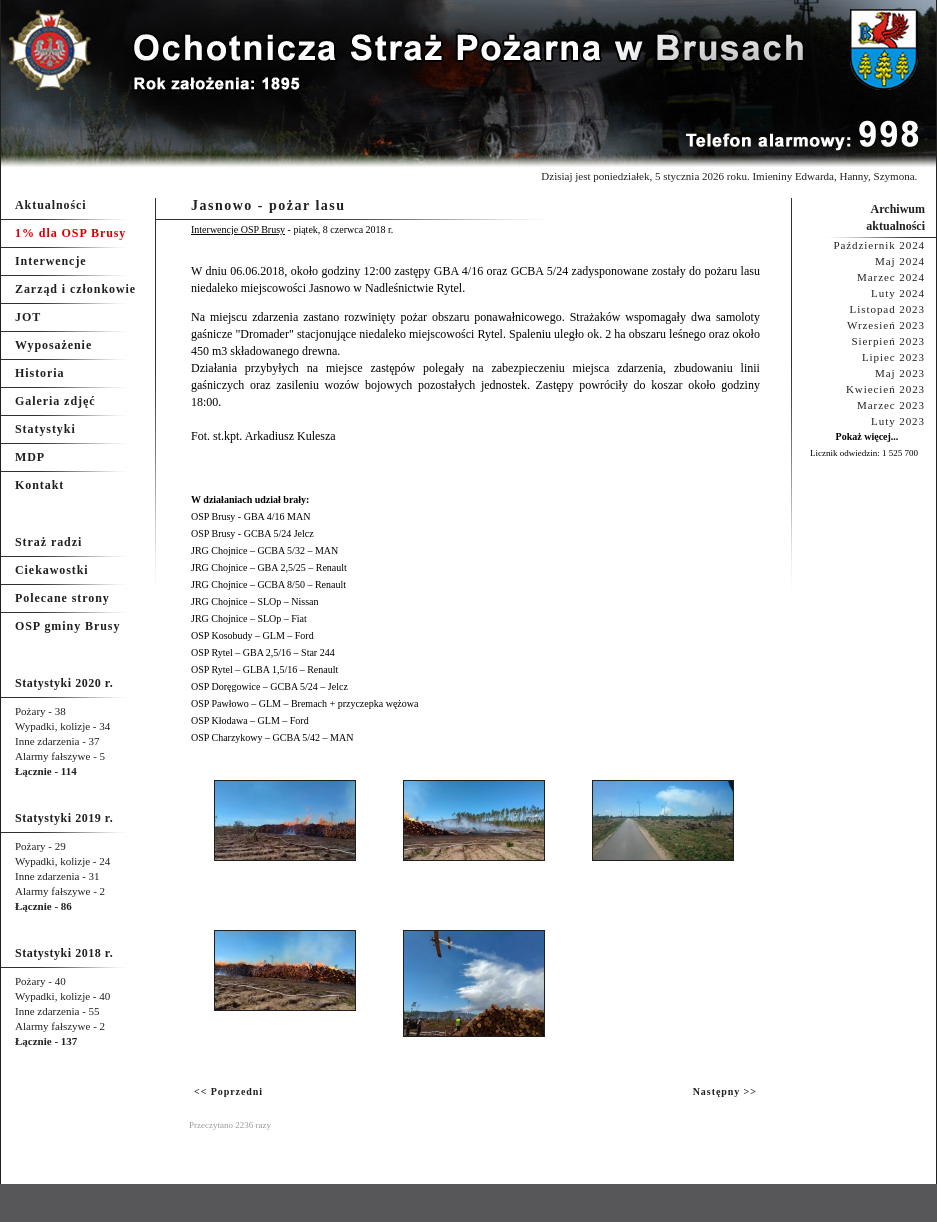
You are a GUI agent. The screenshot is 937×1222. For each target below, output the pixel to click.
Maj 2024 (900, 261)
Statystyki (45, 429)
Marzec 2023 (891, 405)
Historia (39, 373)
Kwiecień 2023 (885, 389)
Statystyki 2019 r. (64, 818)
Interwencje (51, 261)
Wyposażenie (53, 345)
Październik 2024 (879, 245)
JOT (28, 317)
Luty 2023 (898, 421)
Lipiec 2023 (893, 357)
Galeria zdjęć (55, 401)
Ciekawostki (52, 570)
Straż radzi (48, 542)
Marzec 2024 (891, 277)
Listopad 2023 (887, 309)
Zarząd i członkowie (75, 289)
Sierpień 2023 (888, 341)
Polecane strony (62, 598)
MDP (30, 457)
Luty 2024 (898, 293)
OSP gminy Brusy (67, 626)
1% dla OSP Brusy (70, 233)
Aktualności (51, 205)
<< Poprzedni (228, 1091)
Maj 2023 (900, 373)
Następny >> (725, 1091)
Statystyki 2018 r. (64, 953)
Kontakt (39, 485)
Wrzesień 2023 (886, 325)
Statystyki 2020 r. (64, 683)
